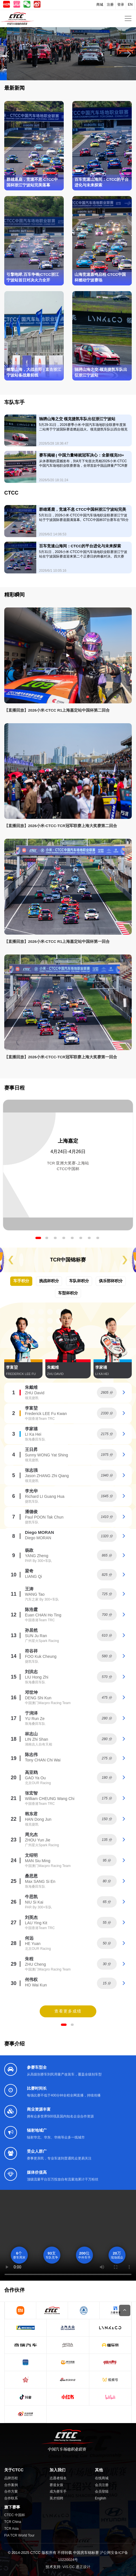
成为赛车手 (58, 2491)
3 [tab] (55, 1238)
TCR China (12, 2522)
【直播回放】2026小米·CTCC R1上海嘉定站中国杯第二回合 (57, 710)
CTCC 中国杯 (14, 2515)
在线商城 (102, 2478)
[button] (129, 54)
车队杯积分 (79, 1281)
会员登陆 (102, 2491)
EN (130, 5)
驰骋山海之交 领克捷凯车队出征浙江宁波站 (101, 372)
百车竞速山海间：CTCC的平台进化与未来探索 (102, 182)
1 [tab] (38, 1238)
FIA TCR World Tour (19, 2535)
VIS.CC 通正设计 (76, 2567)
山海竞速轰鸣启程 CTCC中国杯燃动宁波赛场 (100, 277)
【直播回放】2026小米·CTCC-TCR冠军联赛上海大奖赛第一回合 (60, 1057)
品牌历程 (11, 2478)
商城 (99, 5)
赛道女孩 (56, 2485)
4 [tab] (63, 1238)
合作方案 (11, 2491)
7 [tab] (89, 1238)
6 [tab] (80, 1238)
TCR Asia (11, 2529)
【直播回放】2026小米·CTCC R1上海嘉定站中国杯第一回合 (57, 941)
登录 (120, 5)
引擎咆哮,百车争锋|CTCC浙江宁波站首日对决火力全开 (33, 277)
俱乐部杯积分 (111, 1281)
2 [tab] (46, 1238)
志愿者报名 (58, 2478)
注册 (110, 5)
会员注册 (102, 2485)
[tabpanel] (68, 1165)
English (100, 2498)
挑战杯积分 (49, 1281)
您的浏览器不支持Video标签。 (68, 2235)
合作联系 (11, 2498)
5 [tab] (72, 1238)
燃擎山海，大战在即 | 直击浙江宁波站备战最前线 (34, 372)
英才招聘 (56, 2498)
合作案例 (11, 2485)
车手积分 (21, 1281)
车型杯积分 (68, 1293)
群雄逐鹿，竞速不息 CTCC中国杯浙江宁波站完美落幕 (32, 182)
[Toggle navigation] (128, 18)
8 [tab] (97, 1238)
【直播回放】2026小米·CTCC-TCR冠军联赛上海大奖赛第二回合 (60, 826)
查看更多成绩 (68, 2011)
